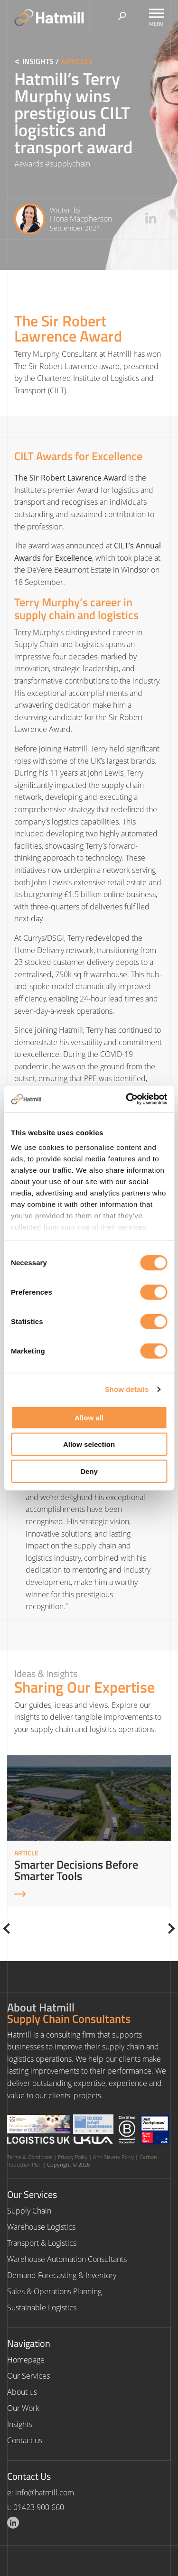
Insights (38, 61)
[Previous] (8, 1928)
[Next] (169, 1928)
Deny (89, 1471)
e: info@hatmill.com (40, 2492)
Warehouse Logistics (41, 2227)
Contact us (24, 2440)
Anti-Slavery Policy (113, 2156)
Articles (77, 61)
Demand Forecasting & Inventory (61, 2275)
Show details (127, 1389)
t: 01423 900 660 (35, 2507)
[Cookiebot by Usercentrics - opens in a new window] (126, 1099)
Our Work (23, 2408)
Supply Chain (29, 2210)
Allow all (89, 1417)
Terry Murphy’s (39, 632)
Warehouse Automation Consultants (67, 2259)
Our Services (28, 2376)
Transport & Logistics (41, 2243)
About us (22, 2392)
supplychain (70, 163)
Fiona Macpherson (81, 218)
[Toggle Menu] (156, 13)
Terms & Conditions (29, 2156)
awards (31, 163)
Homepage (26, 2359)
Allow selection (89, 1444)
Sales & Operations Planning (54, 2291)
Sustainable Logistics (41, 2307)
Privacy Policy (72, 2156)
